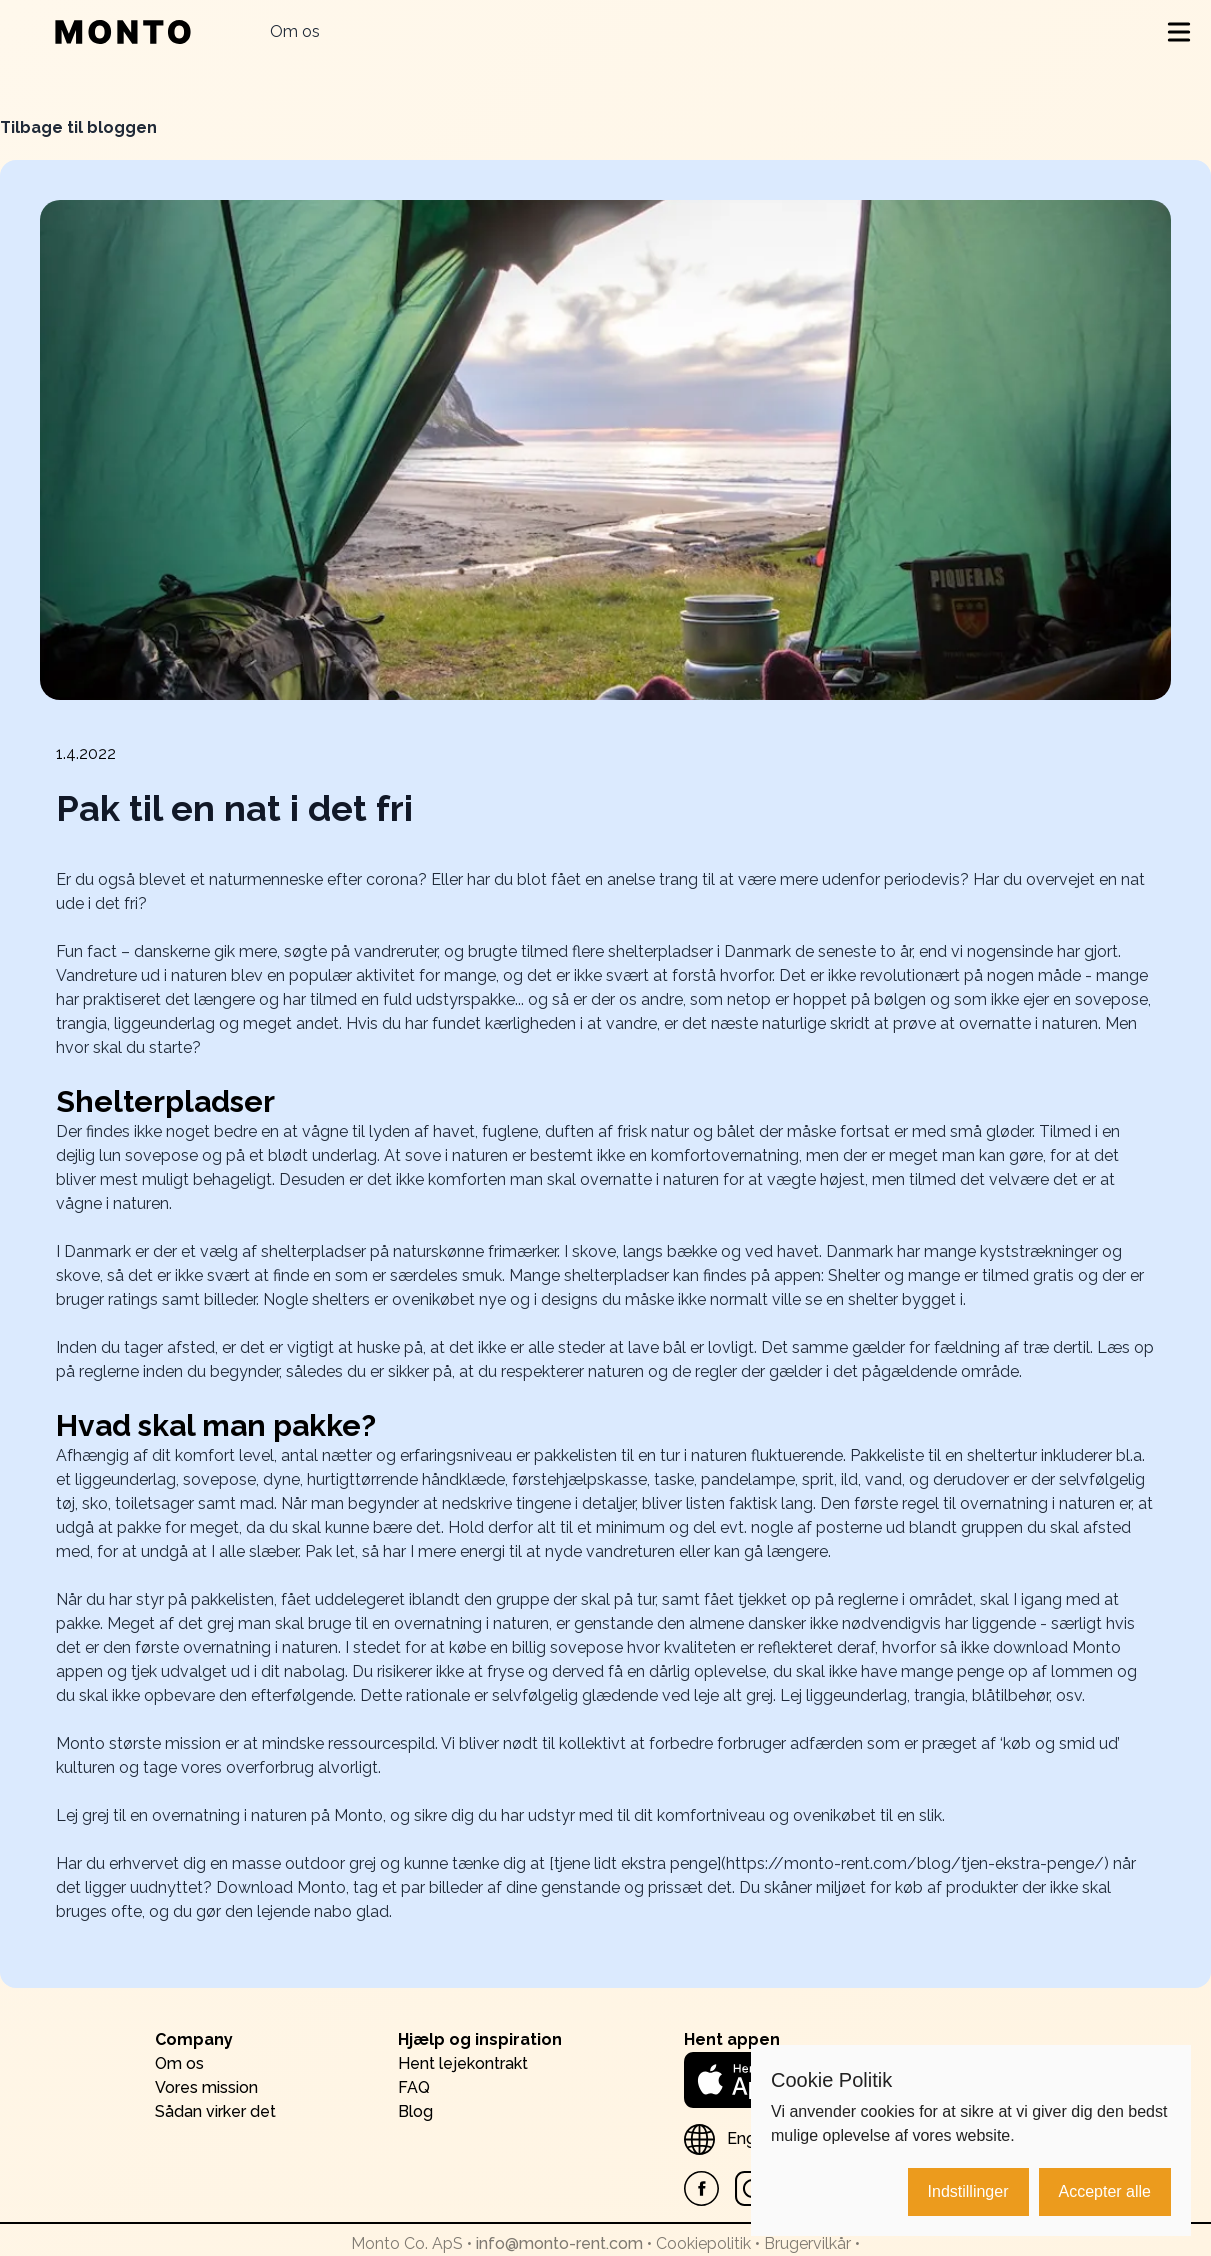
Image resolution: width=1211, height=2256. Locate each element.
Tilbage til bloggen (78, 127)
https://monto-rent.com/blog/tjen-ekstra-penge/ (915, 1863)
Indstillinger (968, 2191)
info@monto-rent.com (559, 2243)
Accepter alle (1105, 2191)
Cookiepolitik (703, 2243)
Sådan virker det (215, 2111)
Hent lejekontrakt (463, 2063)
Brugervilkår (807, 2243)
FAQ (414, 2087)
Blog (415, 2111)
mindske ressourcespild (348, 1743)
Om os (295, 31)
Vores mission (206, 2087)
